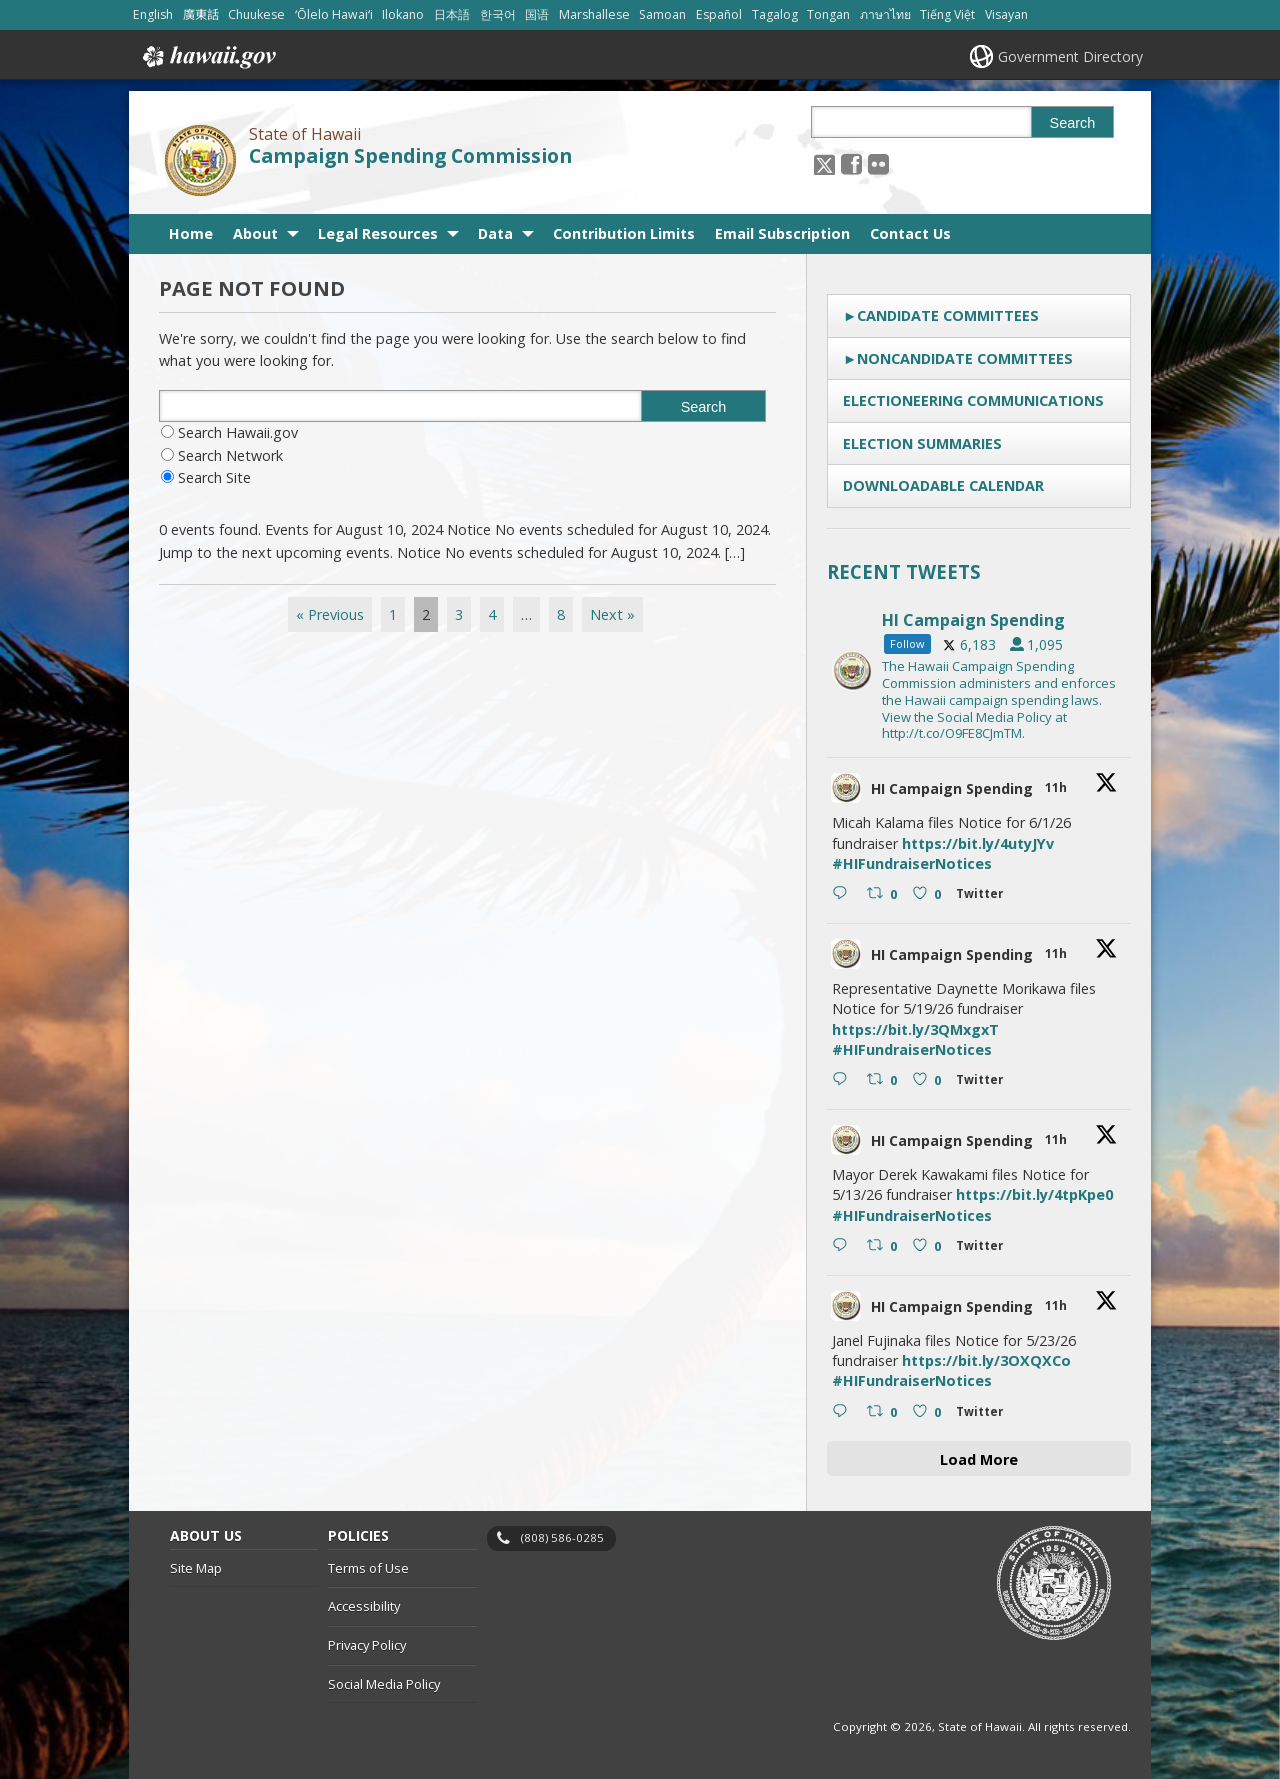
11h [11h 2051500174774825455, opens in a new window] (1057, 953)
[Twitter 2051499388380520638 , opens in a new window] (983, 1414)
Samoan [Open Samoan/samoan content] (662, 14)
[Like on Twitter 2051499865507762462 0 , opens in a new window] (929, 1247)
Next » (612, 614)
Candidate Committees (948, 315)
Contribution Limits (624, 233)
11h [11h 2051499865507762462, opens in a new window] (1057, 1139)
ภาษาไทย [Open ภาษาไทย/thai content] (885, 14)
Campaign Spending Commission (410, 156)
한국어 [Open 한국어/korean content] (498, 14)
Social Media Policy (384, 1684)
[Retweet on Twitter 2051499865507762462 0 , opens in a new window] (884, 1247)
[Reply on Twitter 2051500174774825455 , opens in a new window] (844, 1081)
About (255, 233)
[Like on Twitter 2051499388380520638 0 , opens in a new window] (929, 1413)
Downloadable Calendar (943, 485)
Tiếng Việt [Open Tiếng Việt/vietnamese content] (947, 14)
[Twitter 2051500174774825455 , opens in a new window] (983, 1082)
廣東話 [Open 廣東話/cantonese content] (201, 14)
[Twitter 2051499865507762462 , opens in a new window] (983, 1248)
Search (1073, 123)
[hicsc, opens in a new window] (979, 671)
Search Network (230, 455)
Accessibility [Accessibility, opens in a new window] (364, 1607)
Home (191, 233)
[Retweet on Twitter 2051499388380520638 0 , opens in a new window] (884, 1413)
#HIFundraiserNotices (912, 863)
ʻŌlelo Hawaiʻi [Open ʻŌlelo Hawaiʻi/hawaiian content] (334, 14)
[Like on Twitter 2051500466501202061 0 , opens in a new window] (929, 895)
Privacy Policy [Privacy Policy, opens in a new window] (367, 1645)
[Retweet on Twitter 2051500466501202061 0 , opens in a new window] (884, 895)
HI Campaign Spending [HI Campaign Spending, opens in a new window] (952, 788)
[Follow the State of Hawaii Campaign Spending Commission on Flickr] (878, 163)
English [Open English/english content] (153, 14)
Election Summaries (922, 443)
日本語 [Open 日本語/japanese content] (452, 14)
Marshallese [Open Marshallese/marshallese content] (594, 14)
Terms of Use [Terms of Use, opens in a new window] (368, 1568)
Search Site (214, 477)
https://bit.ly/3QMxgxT (915, 1029)
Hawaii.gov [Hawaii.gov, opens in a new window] (207, 57)
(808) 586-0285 (562, 1537)
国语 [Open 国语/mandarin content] (537, 14)
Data (495, 233)
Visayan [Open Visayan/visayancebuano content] (1006, 14)
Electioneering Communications (973, 400)
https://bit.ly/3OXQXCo (986, 1360)
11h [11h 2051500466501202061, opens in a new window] (1057, 787)
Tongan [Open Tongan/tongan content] (828, 14)
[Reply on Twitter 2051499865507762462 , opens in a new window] (844, 1247)
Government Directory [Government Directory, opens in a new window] (1070, 56)
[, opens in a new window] (851, 163)
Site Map (196, 1568)
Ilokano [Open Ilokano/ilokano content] (403, 14)
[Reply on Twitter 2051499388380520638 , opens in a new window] (844, 1413)
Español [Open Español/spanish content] (719, 14)
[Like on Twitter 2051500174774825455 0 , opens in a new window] (929, 1081)
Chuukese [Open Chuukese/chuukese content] (256, 14)
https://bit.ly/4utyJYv (978, 843)
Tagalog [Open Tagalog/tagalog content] (775, 14)
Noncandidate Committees (965, 358)
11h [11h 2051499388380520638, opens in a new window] (1057, 1305)
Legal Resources (378, 233)
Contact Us (910, 233)
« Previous (330, 614)
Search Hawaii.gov (238, 432)
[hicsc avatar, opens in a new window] (846, 788)
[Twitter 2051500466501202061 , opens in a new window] (983, 896)
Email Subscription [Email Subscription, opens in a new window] (782, 233)
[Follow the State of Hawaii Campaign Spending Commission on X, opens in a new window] (824, 163)
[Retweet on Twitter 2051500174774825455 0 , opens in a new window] (884, 1081)
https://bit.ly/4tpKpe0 (1034, 1194)
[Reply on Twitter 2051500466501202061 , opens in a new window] (844, 895)
